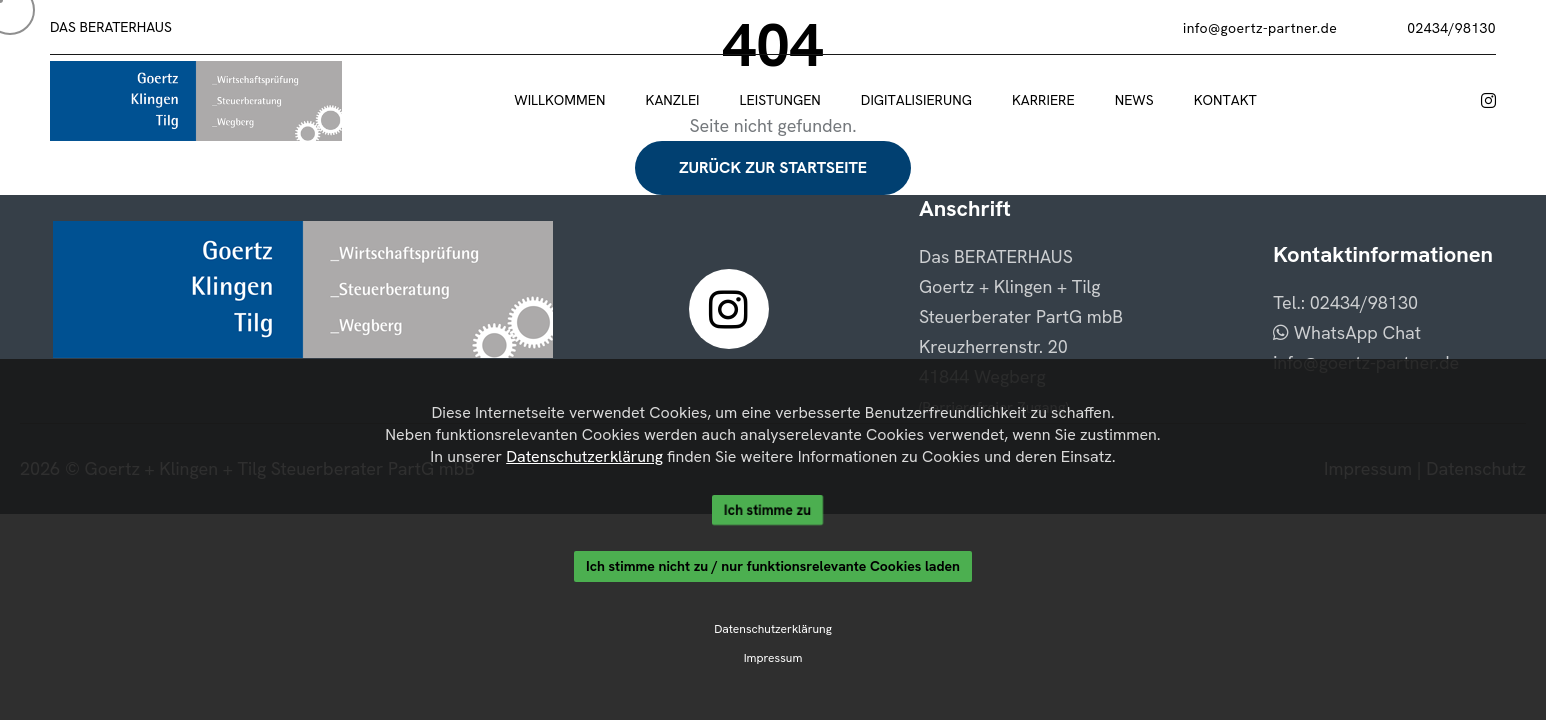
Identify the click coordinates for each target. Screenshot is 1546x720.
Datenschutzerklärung (576, 453)
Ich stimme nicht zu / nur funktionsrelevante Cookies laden (773, 568)
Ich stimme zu (767, 508)
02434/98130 (1451, 28)
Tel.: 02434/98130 (1345, 302)
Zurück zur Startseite (773, 167)
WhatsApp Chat (1347, 332)
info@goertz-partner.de (1260, 28)
